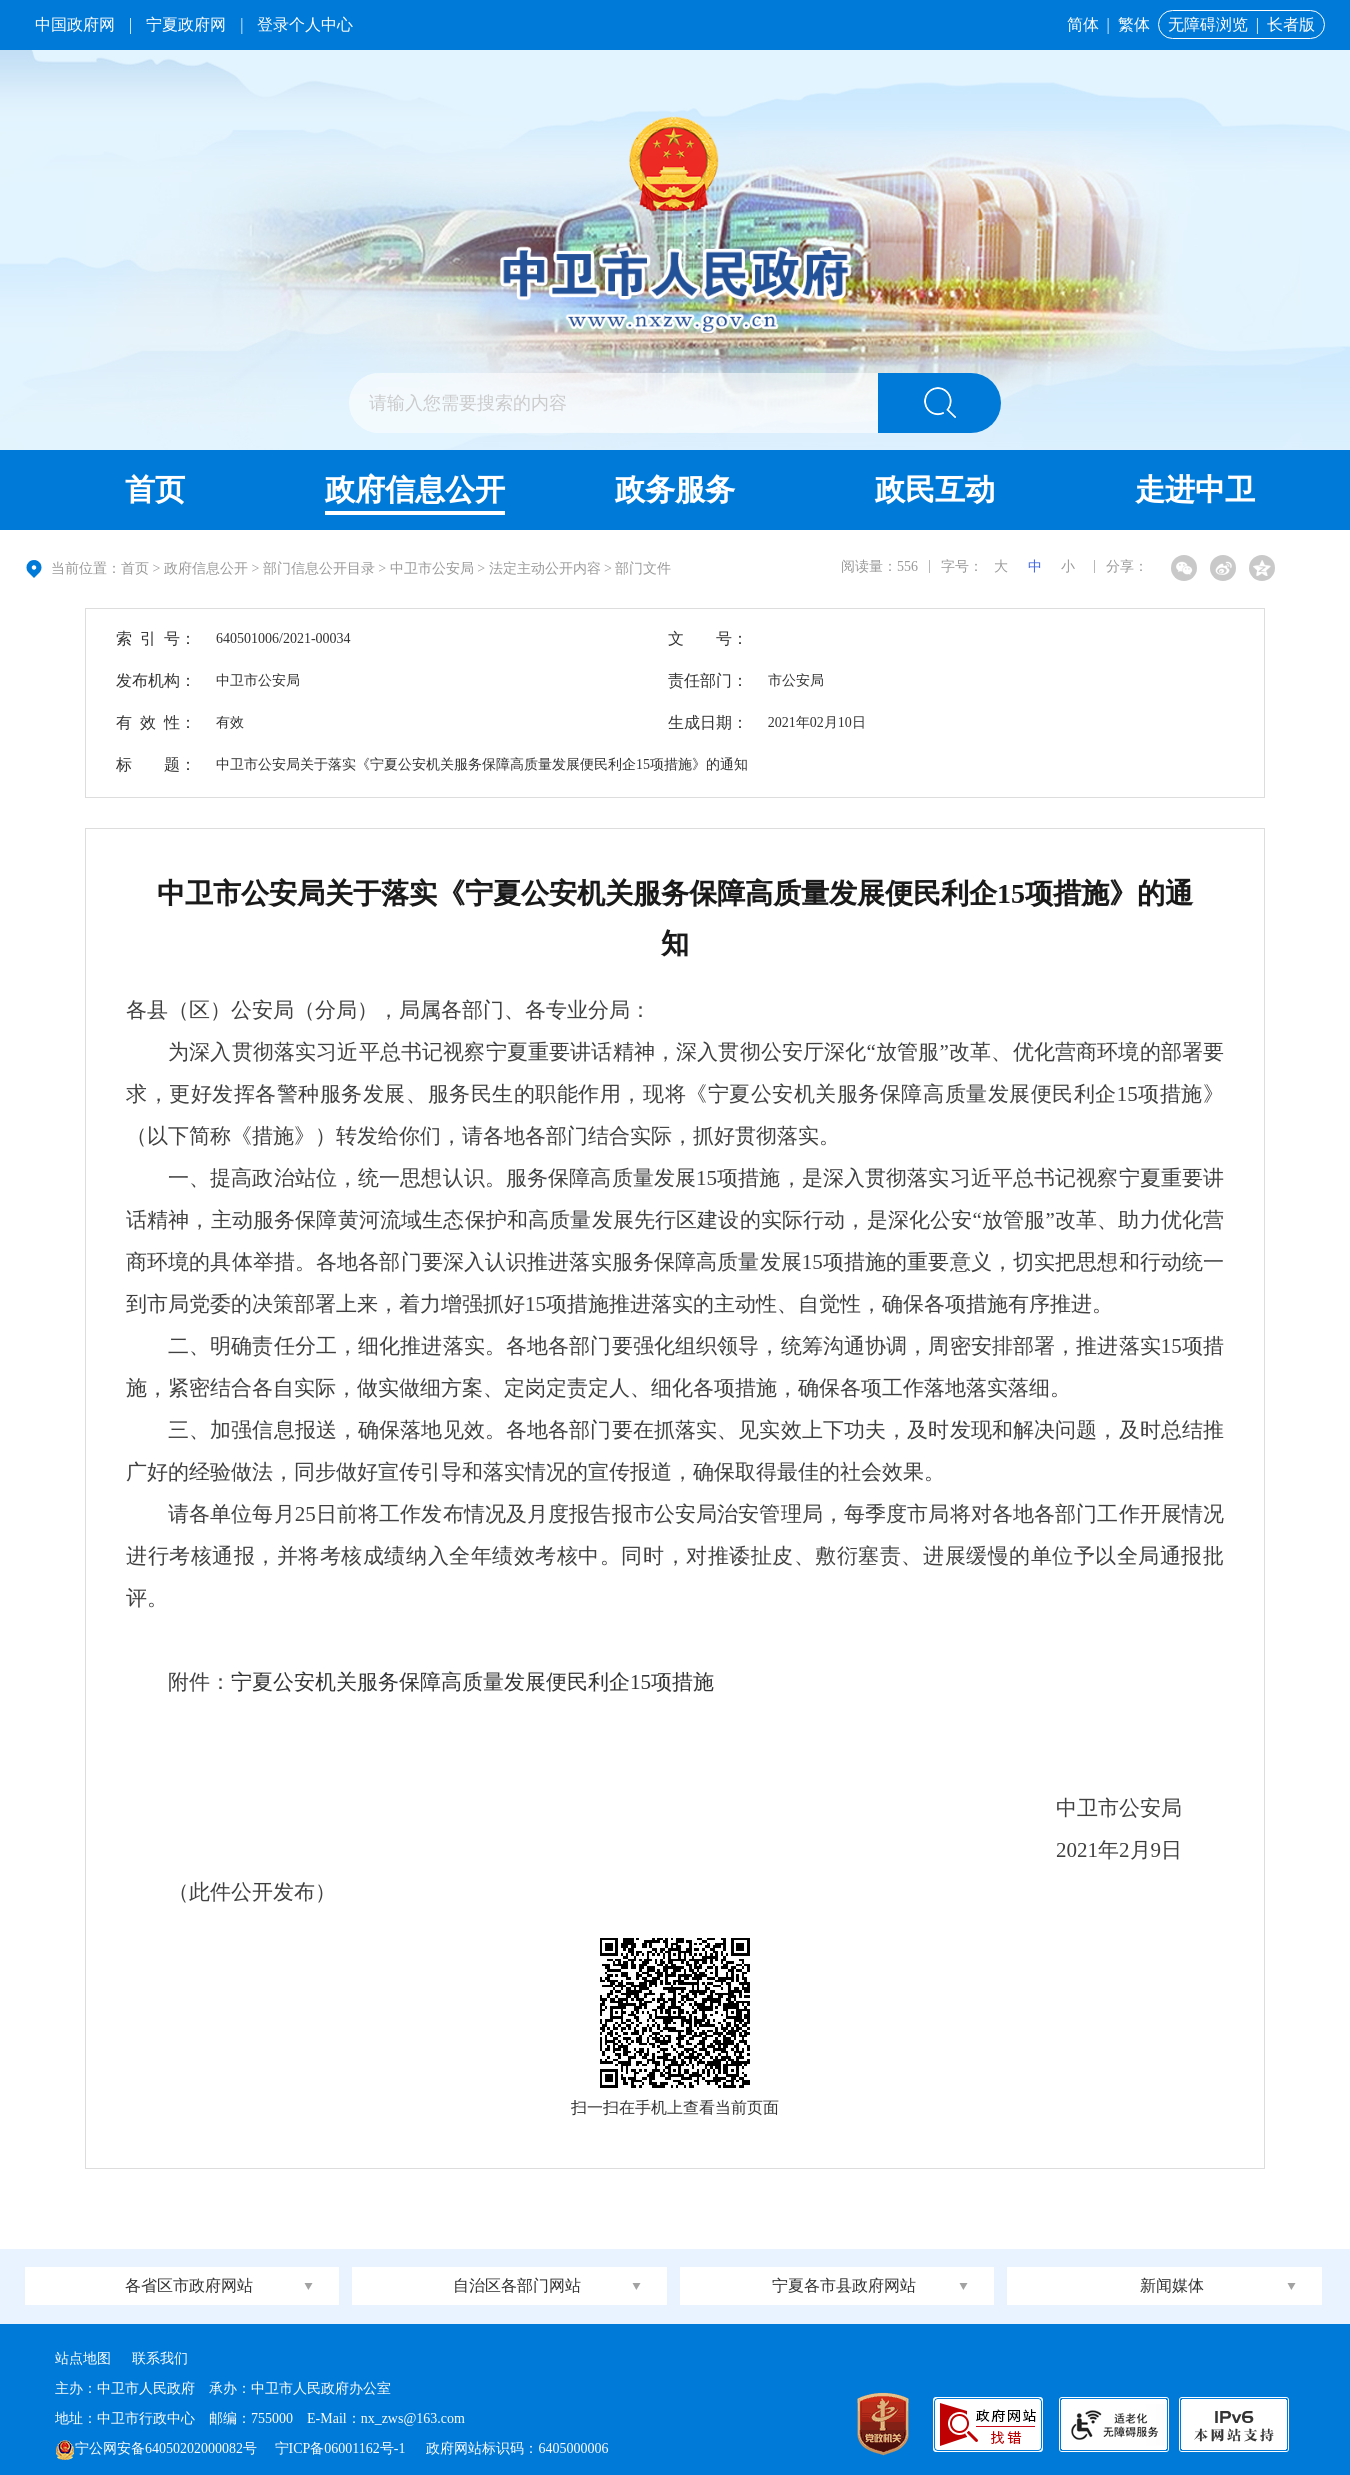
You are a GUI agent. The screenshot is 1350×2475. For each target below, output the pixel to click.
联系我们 (160, 2358)
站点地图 (83, 2358)
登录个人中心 (305, 24)
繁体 (1134, 24)
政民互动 (935, 489)
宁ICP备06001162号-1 (342, 2448)
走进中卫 (1195, 489)
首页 (155, 489)
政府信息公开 (415, 489)
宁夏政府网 (186, 24)
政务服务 (675, 489)
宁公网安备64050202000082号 (156, 2448)
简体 (1083, 24)
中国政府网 (75, 24)
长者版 (1291, 24)
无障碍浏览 (1208, 24)
